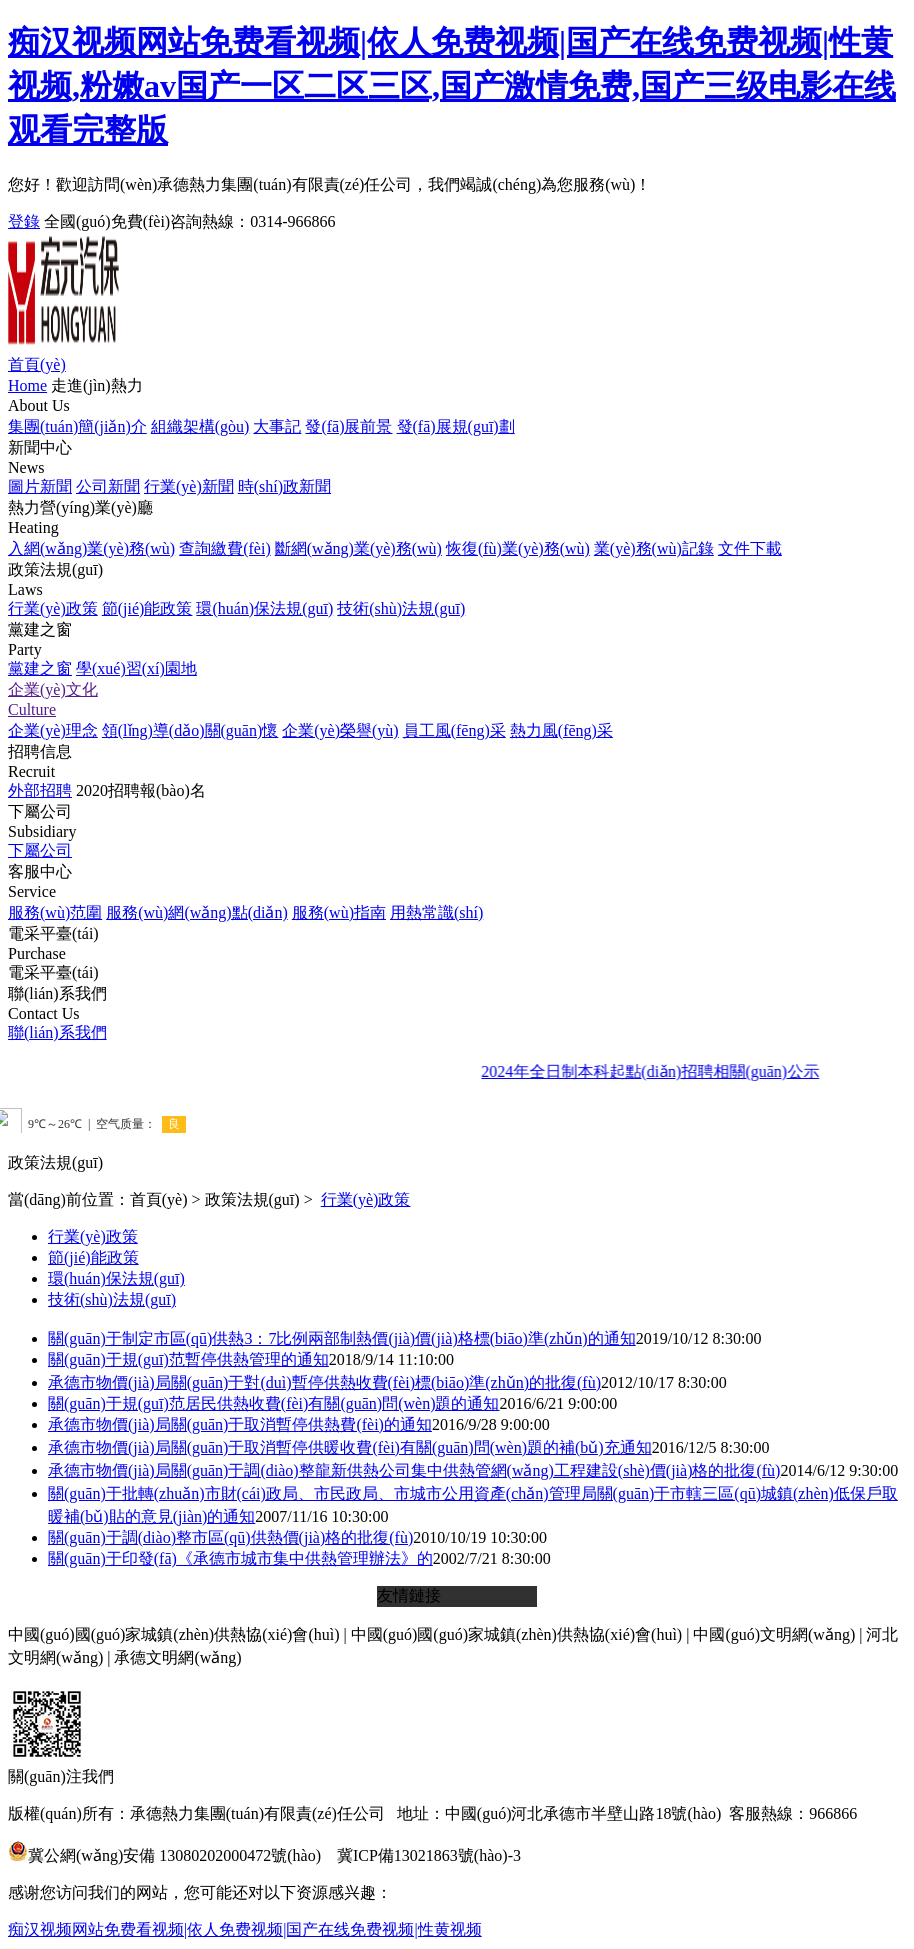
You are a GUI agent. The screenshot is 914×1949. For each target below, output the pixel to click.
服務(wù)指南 (339, 912)
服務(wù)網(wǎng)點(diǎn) (197, 912)
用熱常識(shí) (436, 912)
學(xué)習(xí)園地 (136, 668)
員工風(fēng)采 (454, 730)
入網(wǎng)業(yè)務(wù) (91, 548)
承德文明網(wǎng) (177, 1657)
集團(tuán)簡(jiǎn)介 (77, 426)
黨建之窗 (40, 668)
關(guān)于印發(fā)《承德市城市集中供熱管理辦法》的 (240, 1558)
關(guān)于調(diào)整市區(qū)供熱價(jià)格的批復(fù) (230, 1537)
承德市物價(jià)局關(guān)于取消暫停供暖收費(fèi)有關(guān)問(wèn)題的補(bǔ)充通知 (350, 1447)
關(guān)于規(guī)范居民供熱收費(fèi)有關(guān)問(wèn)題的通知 (273, 1403)
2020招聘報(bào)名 (141, 790)
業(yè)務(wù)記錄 (654, 548)
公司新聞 (108, 486)
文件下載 (750, 548)
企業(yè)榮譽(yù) (340, 730)
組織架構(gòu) (200, 426)
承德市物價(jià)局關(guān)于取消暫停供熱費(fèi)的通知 (240, 1424)
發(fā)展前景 (348, 426)
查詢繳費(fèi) (225, 548)
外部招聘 (40, 790)
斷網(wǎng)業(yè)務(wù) (358, 548)
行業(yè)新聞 (189, 486)
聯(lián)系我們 (57, 1032)
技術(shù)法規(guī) (401, 608)
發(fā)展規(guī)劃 (456, 426)
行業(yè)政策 (53, 608)
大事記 (277, 426)
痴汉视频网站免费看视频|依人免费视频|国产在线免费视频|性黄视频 (245, 1929)
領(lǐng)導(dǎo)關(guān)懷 (190, 730)
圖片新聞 (40, 486)
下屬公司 (40, 850)
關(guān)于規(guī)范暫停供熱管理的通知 (188, 1359)
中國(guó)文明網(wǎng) (774, 1634)
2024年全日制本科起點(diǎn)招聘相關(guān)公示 (662, 1071)
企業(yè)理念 (53, 730)
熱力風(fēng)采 (561, 730)
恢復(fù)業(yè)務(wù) (518, 548)
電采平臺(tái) (53, 972)
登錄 (24, 221)
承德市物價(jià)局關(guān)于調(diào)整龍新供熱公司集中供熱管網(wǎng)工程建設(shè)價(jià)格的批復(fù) (414, 1470)
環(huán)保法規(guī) (264, 608)
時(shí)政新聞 (284, 486)
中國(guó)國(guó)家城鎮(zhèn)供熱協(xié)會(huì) (173, 1634)
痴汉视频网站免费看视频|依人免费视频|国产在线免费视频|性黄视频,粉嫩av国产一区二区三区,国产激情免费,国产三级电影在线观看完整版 (452, 86)
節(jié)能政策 (147, 608)
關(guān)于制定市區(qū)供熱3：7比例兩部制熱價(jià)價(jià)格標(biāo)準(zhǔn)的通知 (342, 1338)
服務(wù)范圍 (55, 912)
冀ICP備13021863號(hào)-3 (429, 1855)
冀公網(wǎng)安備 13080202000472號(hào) (164, 1855)
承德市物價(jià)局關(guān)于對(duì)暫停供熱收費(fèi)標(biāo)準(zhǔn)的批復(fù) (324, 1382)
